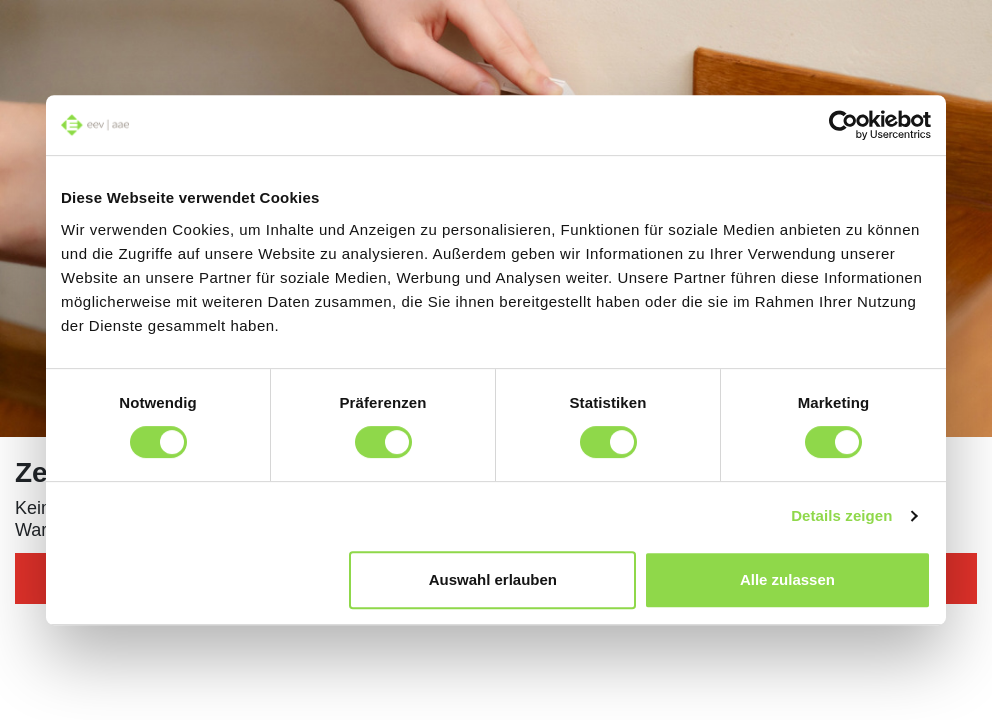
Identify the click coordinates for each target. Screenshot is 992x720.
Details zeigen (841, 515)
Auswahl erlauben (493, 579)
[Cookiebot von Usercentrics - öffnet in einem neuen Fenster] (843, 125)
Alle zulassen (787, 579)
